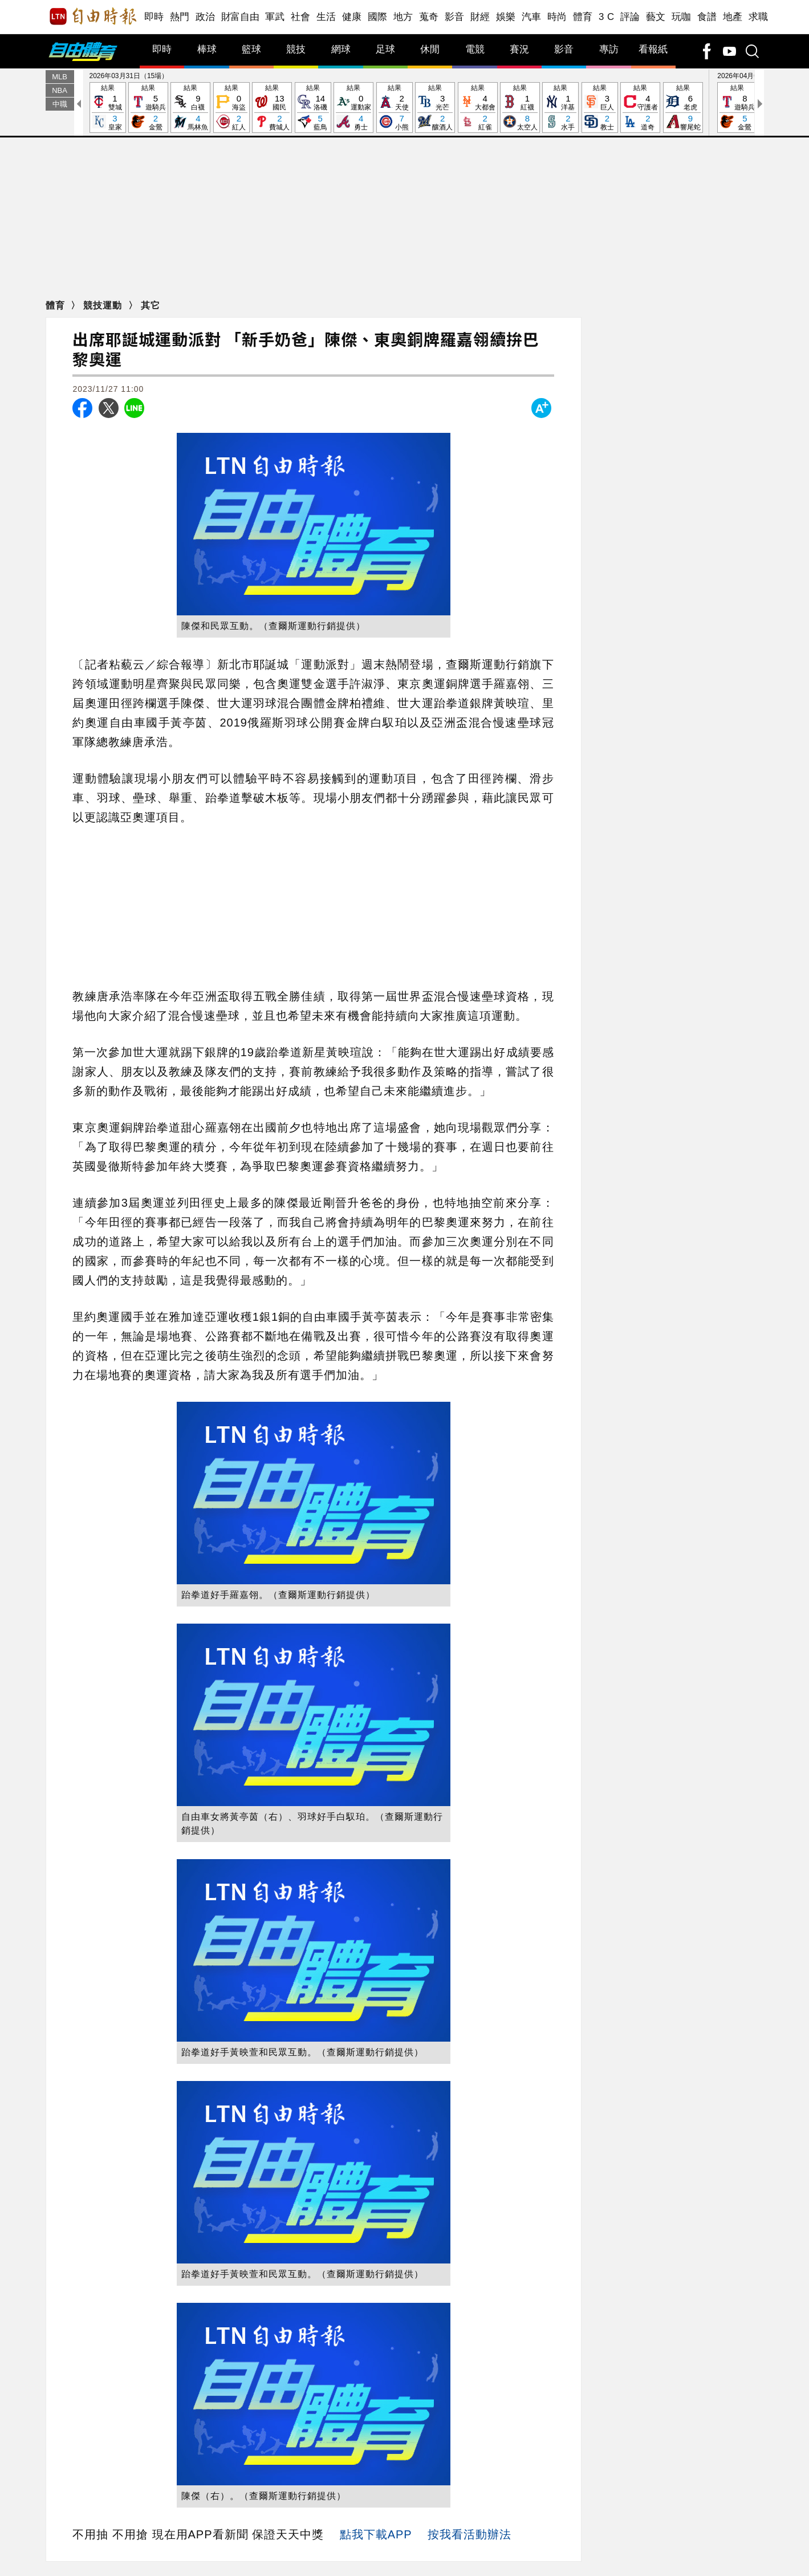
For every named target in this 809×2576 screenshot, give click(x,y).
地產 (733, 16)
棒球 (207, 49)
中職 (59, 104)
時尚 (557, 16)
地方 (403, 16)
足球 (385, 49)
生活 (326, 16)
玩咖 (682, 16)
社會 (301, 16)
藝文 (656, 16)
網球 (341, 49)
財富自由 (240, 16)
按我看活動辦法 (469, 2534)
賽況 (519, 49)
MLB (59, 76)
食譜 (707, 16)
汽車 (532, 16)
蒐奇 (429, 16)
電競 (475, 49)
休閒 (430, 49)
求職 (759, 16)
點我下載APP (376, 2534)
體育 (583, 16)
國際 (378, 16)
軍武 (275, 16)
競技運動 (104, 305)
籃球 (251, 49)
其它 (150, 305)
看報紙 (653, 49)
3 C (607, 16)
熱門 (180, 16)
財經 (480, 16)
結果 (108, 108)
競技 (296, 49)
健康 (352, 16)
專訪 (609, 49)
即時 (154, 16)
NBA (59, 90)
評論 (630, 16)
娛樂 (506, 16)
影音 (455, 16)
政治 (206, 16)
